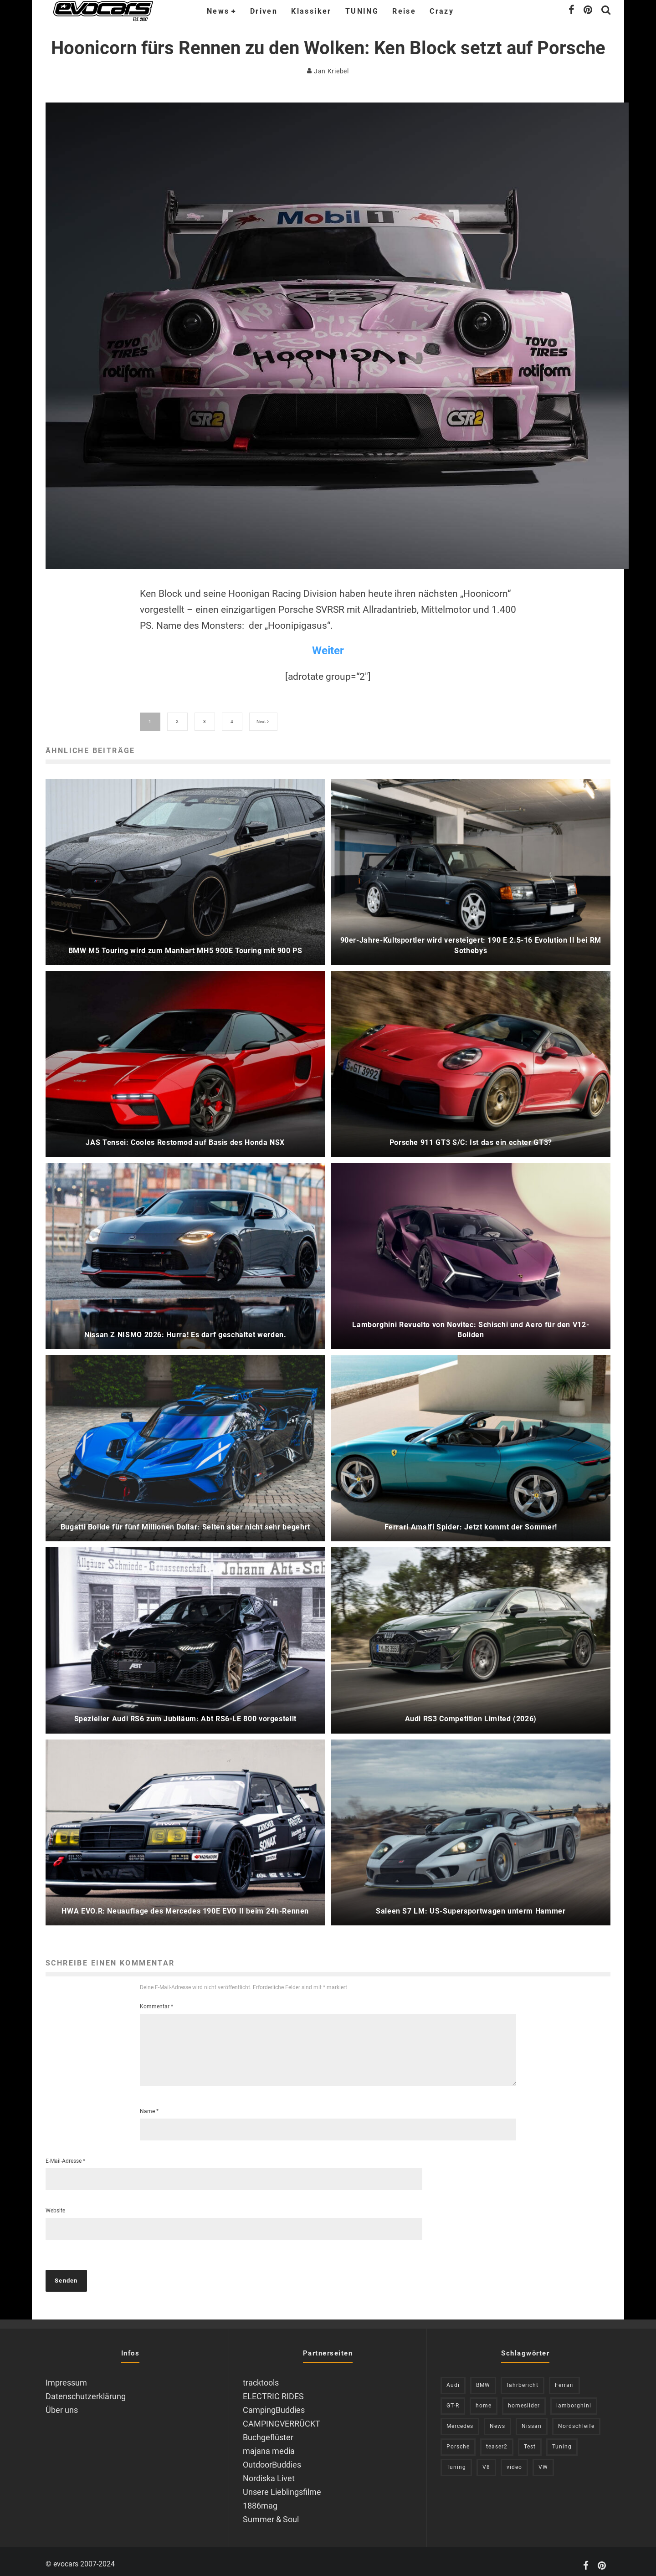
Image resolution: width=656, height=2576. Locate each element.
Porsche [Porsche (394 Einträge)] (458, 2439)
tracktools (261, 2375)
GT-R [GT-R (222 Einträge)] (452, 2398)
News (218, 11)
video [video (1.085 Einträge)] (514, 2460)
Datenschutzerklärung (86, 2389)
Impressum (66, 2375)
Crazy (442, 11)
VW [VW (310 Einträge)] (543, 2460)
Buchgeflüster (268, 2430)
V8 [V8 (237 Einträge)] (486, 2460)
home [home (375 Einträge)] (484, 2398)
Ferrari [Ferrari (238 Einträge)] (564, 2378)
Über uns (62, 2402)
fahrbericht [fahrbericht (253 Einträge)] (522, 2378)
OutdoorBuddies (272, 2457)
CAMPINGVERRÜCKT (281, 2416)
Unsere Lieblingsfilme (282, 2484)
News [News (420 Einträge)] (497, 2419)
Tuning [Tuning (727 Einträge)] (562, 2439)
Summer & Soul (271, 2511)
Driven (263, 11)
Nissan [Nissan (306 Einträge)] (532, 2419)
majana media (269, 2443)
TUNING (362, 11)
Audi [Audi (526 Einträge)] (453, 2378)
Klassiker (311, 11)
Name (149, 2103)
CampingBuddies (274, 2402)
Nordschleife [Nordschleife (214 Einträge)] (576, 2419)
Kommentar (156, 1988)
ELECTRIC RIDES (273, 2389)
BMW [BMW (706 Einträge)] (483, 2378)
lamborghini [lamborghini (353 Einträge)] (573, 2398)
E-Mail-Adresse (65, 2153)
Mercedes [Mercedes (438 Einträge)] (459, 2419)
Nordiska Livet (269, 2470)
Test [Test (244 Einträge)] (530, 2439)
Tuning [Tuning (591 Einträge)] (456, 2460)
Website (55, 2203)
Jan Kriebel (327, 71)
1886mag (260, 2498)
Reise (404, 11)
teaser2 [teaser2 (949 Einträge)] (496, 2439)
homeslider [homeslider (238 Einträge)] (524, 2398)
